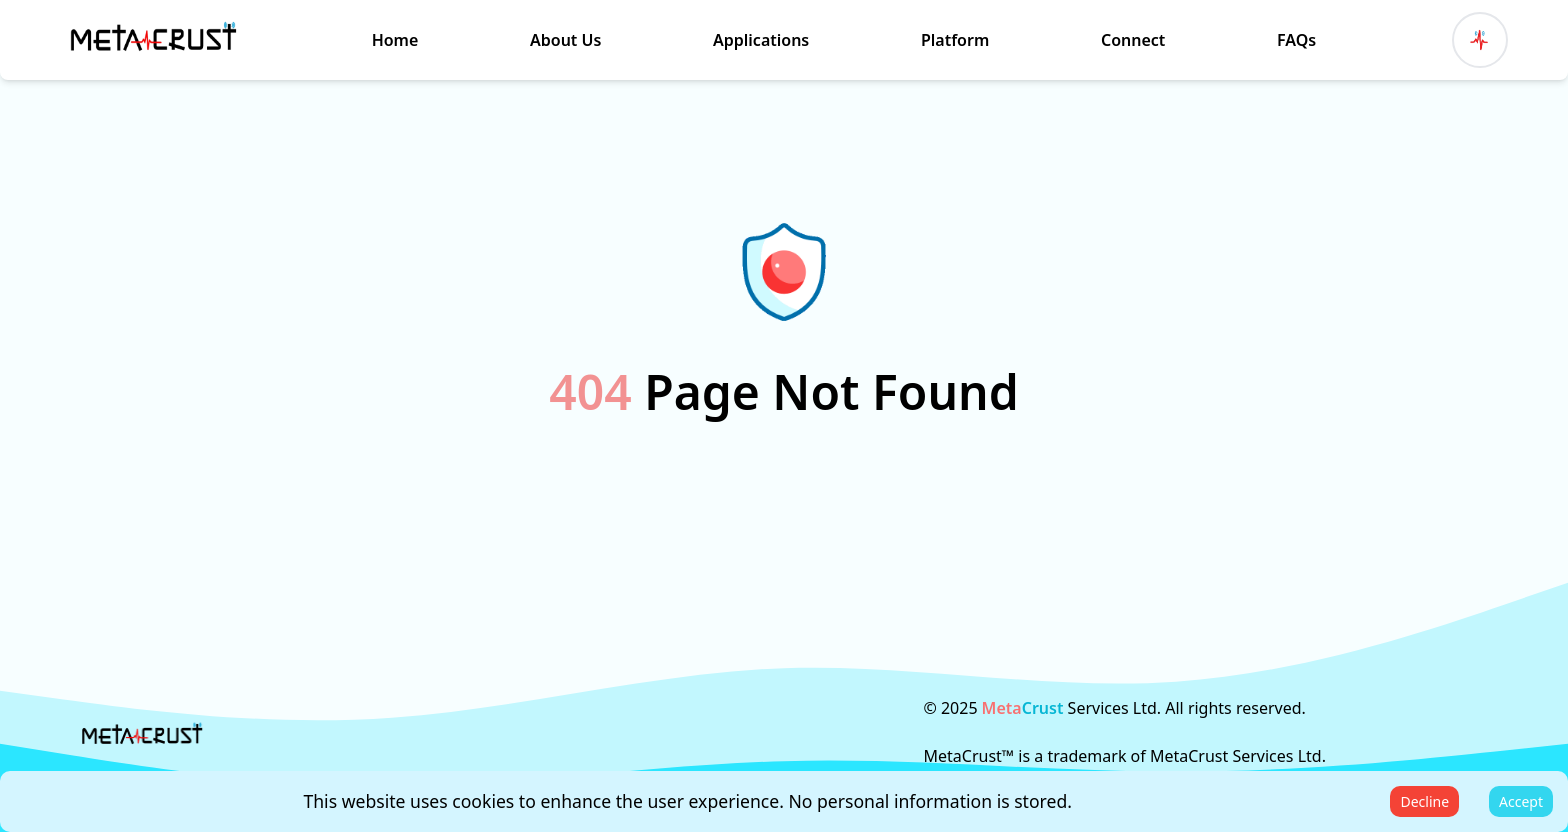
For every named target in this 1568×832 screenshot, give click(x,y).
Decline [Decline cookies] (1424, 801)
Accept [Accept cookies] (1521, 801)
